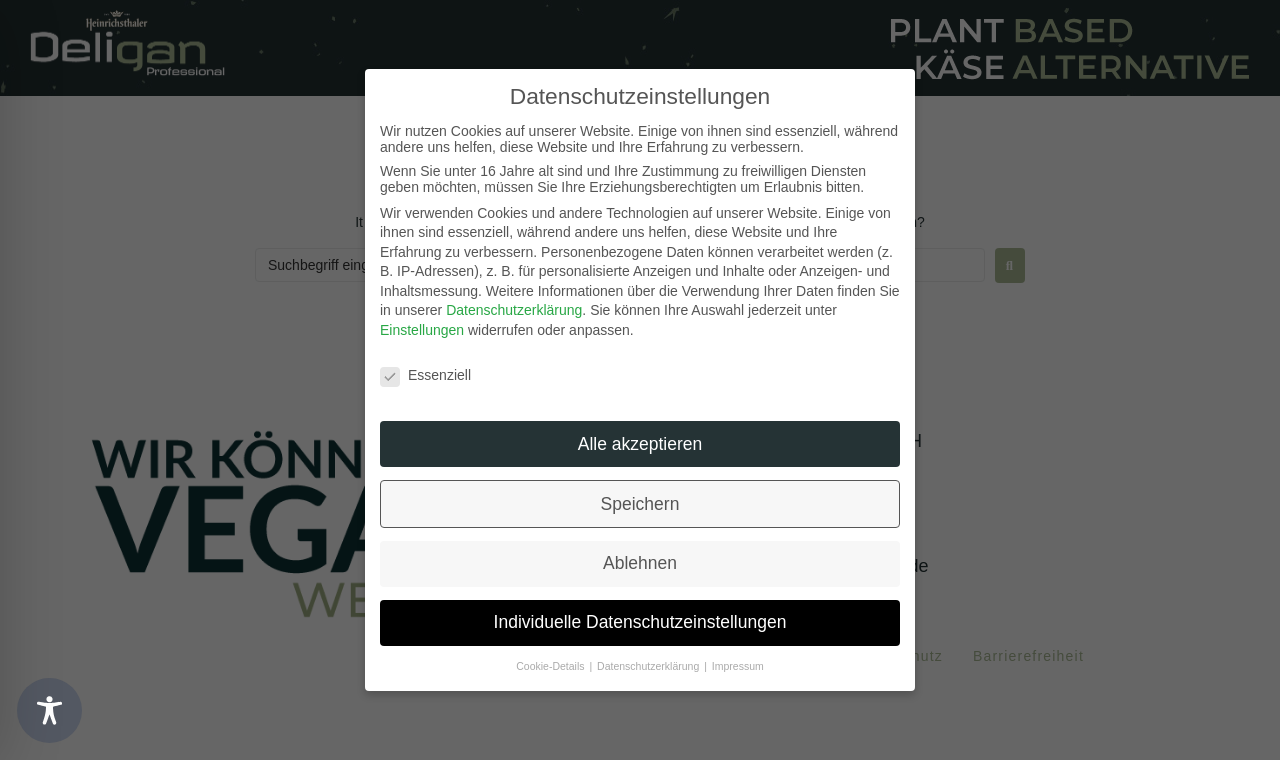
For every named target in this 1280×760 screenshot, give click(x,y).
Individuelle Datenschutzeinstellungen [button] (640, 622)
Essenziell (425, 375)
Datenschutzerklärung (514, 310)
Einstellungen (422, 330)
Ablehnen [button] (640, 563)
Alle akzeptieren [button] (640, 444)
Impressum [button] (738, 666)
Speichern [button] (640, 504)
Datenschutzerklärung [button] (649, 666)
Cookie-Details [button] (551, 666)
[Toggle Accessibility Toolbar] (49, 710)
